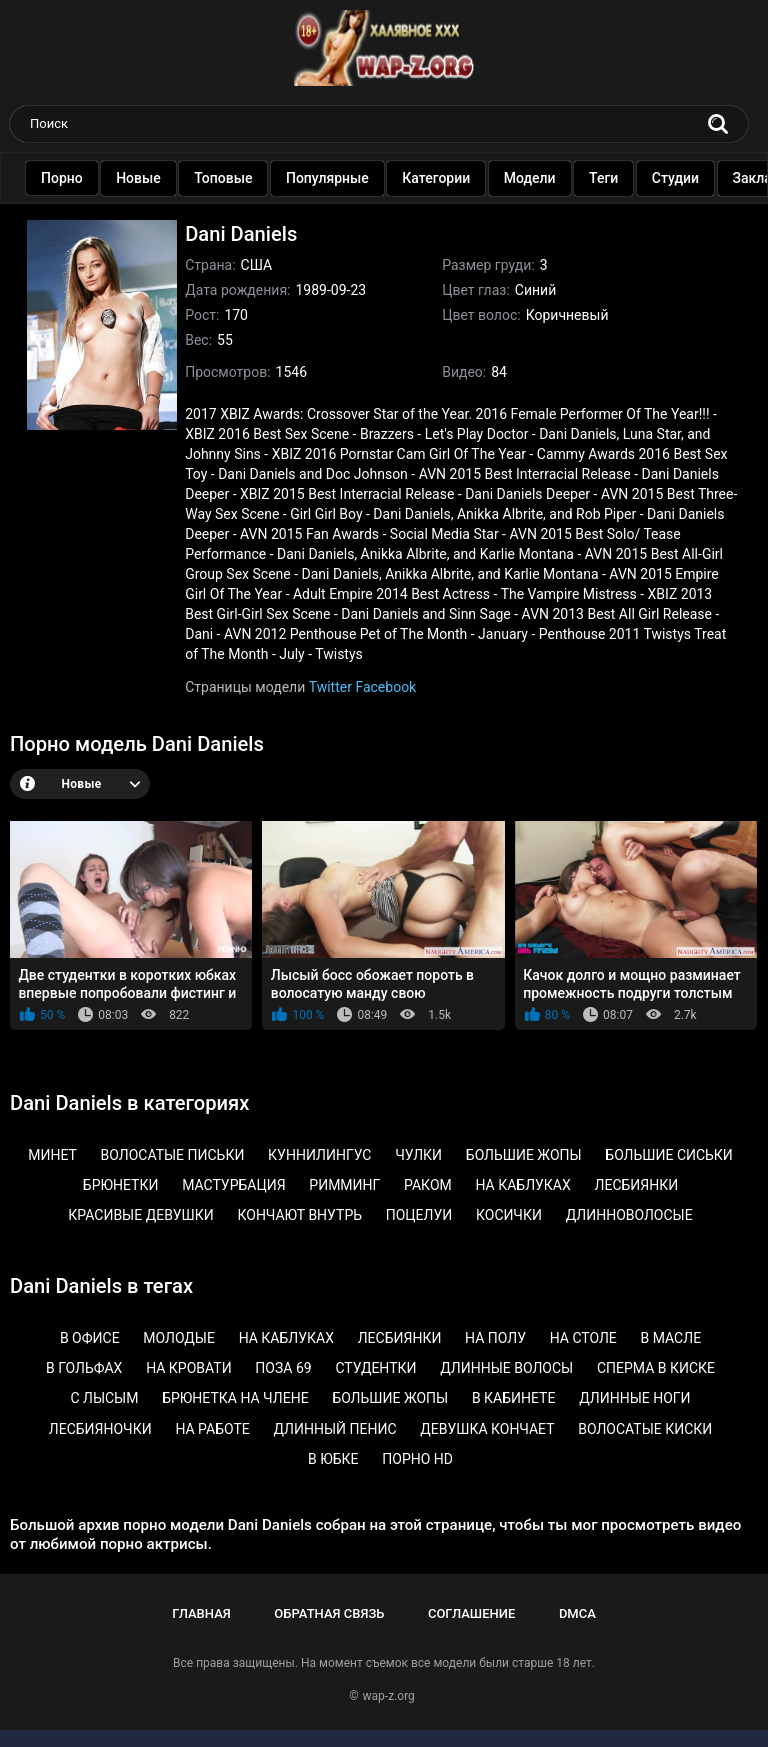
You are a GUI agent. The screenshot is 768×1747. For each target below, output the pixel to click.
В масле (671, 1338)
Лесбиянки (637, 1185)
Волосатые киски (645, 1429)
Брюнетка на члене (235, 1398)
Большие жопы (524, 1155)
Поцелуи (419, 1215)
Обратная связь (329, 1613)
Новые (159, 178)
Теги (624, 178)
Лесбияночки (100, 1429)
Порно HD (417, 1459)
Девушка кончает (487, 1429)
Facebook (385, 687)
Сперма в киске (656, 1368)
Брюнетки (121, 1185)
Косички (509, 1215)
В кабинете (514, 1398)
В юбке (333, 1459)
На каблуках (522, 1185)
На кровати (189, 1368)
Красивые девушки (140, 1215)
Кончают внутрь (299, 1215)
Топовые (244, 178)
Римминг (344, 1185)
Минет (52, 1155)
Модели (551, 178)
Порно (83, 178)
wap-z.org (389, 1696)
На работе (212, 1429)
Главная (201, 1613)
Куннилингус (319, 1155)
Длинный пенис (334, 1429)
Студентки (375, 1368)
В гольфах (84, 1368)
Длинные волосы (506, 1368)
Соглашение (471, 1613)
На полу (495, 1338)
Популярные (348, 178)
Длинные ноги (634, 1398)
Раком (428, 1185)
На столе (583, 1338)
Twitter (330, 687)
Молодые (179, 1338)
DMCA (577, 1613)
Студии (696, 178)
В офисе (90, 1338)
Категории (457, 178)
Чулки (418, 1155)
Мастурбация (233, 1185)
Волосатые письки (173, 1155)
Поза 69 (283, 1368)
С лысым (104, 1398)
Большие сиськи (669, 1155)
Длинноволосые (629, 1215)
